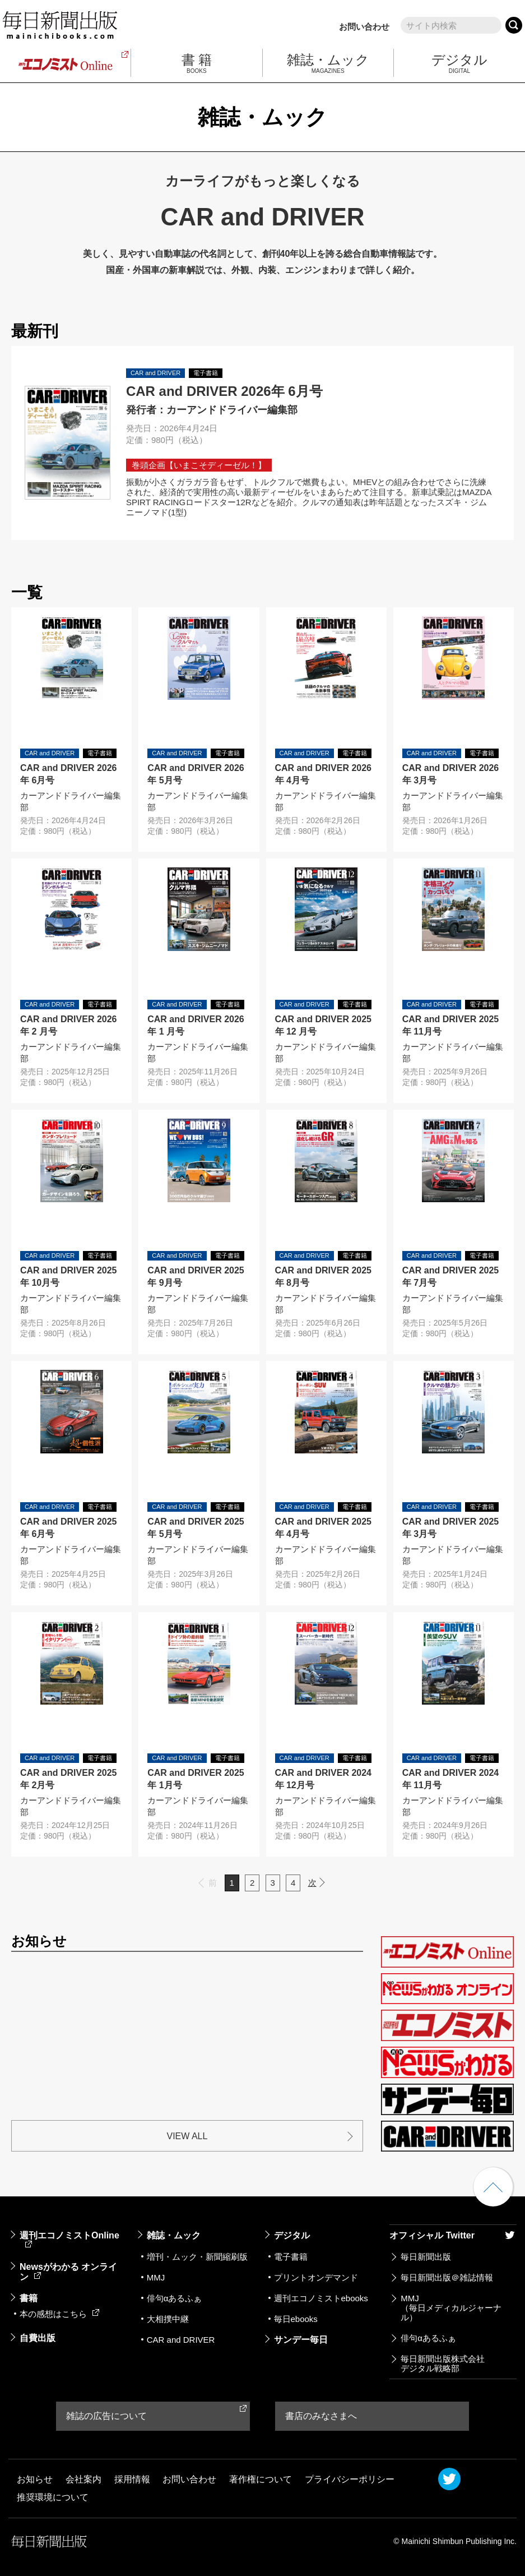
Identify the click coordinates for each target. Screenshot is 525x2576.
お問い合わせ (364, 26)
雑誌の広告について (106, 2416)
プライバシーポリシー (349, 2479)
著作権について (260, 2479)
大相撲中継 (168, 2319)
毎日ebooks (296, 2319)
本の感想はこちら (59, 2314)
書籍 (29, 2298)
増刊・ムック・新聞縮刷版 (197, 2256)
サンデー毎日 (301, 2339)
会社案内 (83, 2479)
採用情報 (132, 2479)
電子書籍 (291, 2256)
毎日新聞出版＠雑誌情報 (447, 2277)
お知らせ (35, 2479)
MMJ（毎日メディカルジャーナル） (451, 2307)
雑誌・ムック (174, 2235)
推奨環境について (53, 2497)
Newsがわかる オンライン (68, 2272)
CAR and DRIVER (181, 2339)
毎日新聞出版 (426, 2256)
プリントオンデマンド (316, 2277)
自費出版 (37, 2338)
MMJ (156, 2277)
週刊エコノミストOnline (69, 2239)
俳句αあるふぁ (174, 2298)
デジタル (292, 2235)
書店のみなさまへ (321, 2416)
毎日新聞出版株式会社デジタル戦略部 (443, 2363)
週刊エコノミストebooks (321, 2298)
